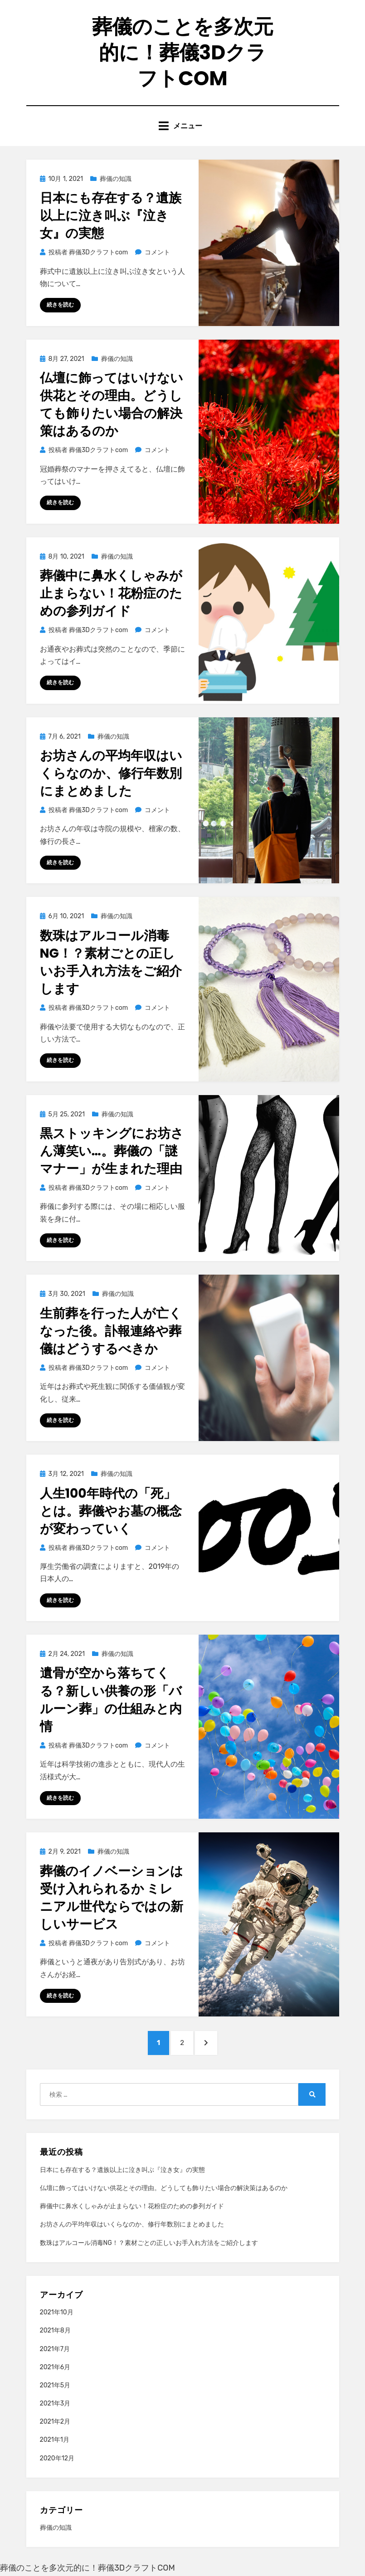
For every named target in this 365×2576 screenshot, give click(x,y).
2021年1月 (54, 2440)
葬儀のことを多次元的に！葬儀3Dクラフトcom (182, 52)
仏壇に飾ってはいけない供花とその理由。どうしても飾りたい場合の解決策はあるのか (111, 404)
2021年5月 (55, 2386)
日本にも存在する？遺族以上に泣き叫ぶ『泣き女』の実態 (110, 216)
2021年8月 (55, 2331)
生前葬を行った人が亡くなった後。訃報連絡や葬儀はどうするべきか (111, 1331)
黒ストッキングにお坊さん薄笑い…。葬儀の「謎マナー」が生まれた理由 (112, 1151)
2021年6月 (55, 2367)
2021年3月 (55, 2404)
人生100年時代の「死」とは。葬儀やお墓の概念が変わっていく (111, 1511)
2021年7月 (55, 2349)
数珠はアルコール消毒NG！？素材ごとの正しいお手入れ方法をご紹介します (111, 962)
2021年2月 (55, 2422)
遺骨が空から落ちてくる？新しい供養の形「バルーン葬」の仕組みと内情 (111, 1700)
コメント (157, 253)
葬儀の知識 (115, 179)
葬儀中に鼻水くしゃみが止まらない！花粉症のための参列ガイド (111, 593)
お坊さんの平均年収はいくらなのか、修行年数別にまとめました (111, 773)
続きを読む (60, 305)
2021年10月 (56, 2313)
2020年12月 (57, 2458)
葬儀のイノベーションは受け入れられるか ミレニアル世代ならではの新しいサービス (111, 1897)
